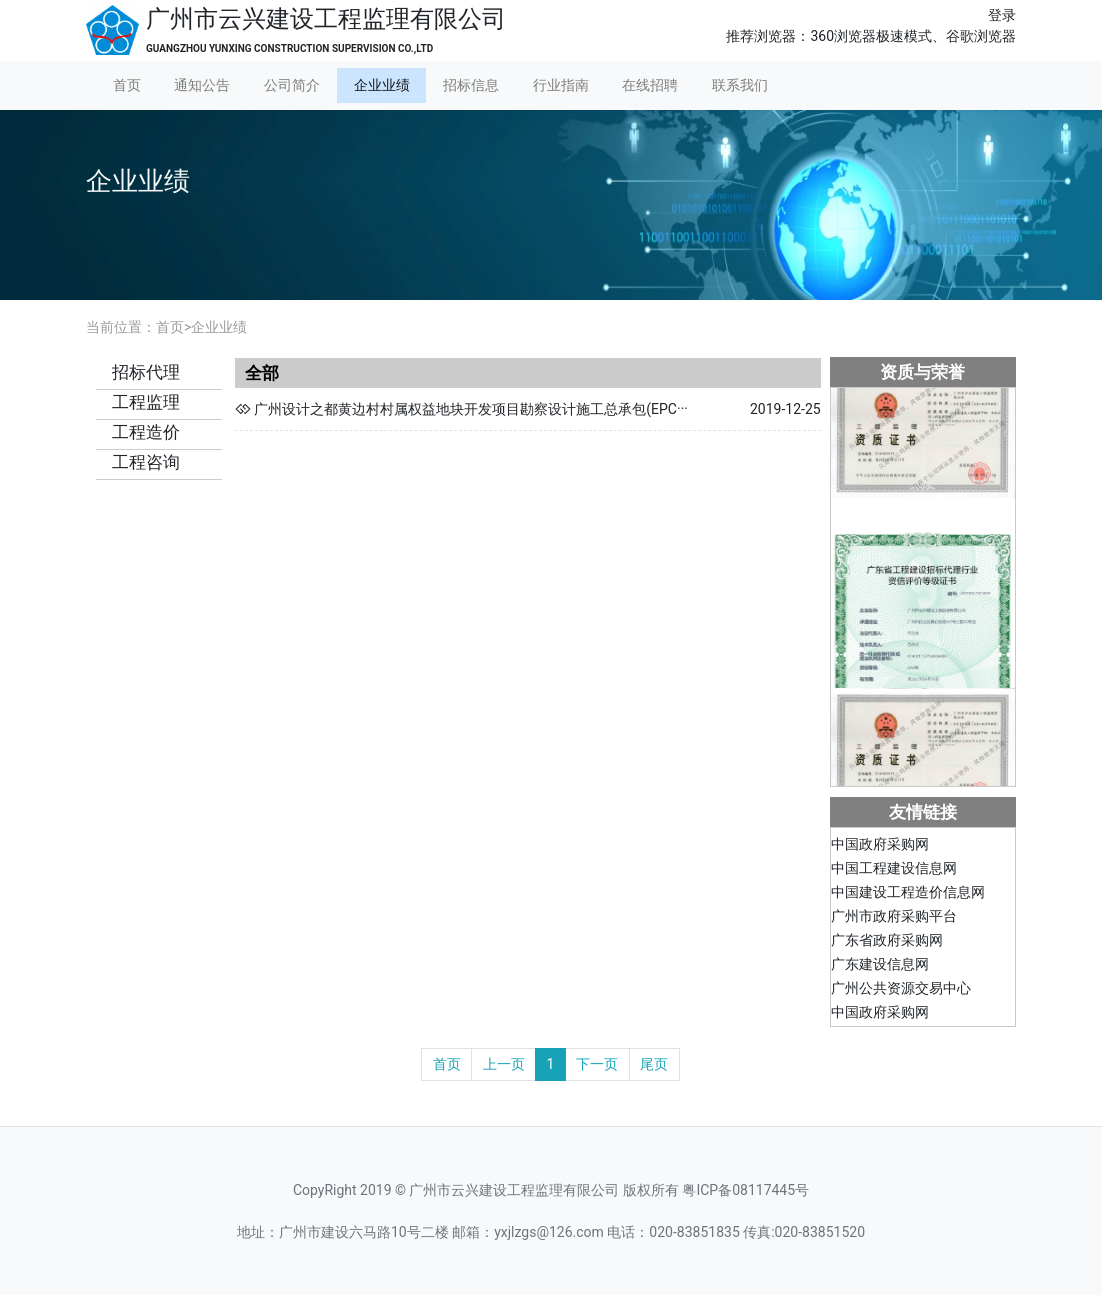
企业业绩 (382, 85)
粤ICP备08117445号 (745, 1190)
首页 (127, 85)
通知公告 (202, 85)
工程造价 (146, 432)
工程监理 (146, 402)
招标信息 (471, 85)
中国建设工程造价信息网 (908, 895)
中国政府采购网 (880, 847)
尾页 (654, 1064)
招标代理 (146, 372)
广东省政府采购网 (887, 943)
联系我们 (740, 85)
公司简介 (292, 85)
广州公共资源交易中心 (901, 991)
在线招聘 (650, 85)
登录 (1002, 15)
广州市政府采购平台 (894, 919)
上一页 (504, 1064)
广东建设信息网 (880, 967)
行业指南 (561, 85)
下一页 (597, 1064)
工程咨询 (146, 462)
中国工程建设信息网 (894, 871)
